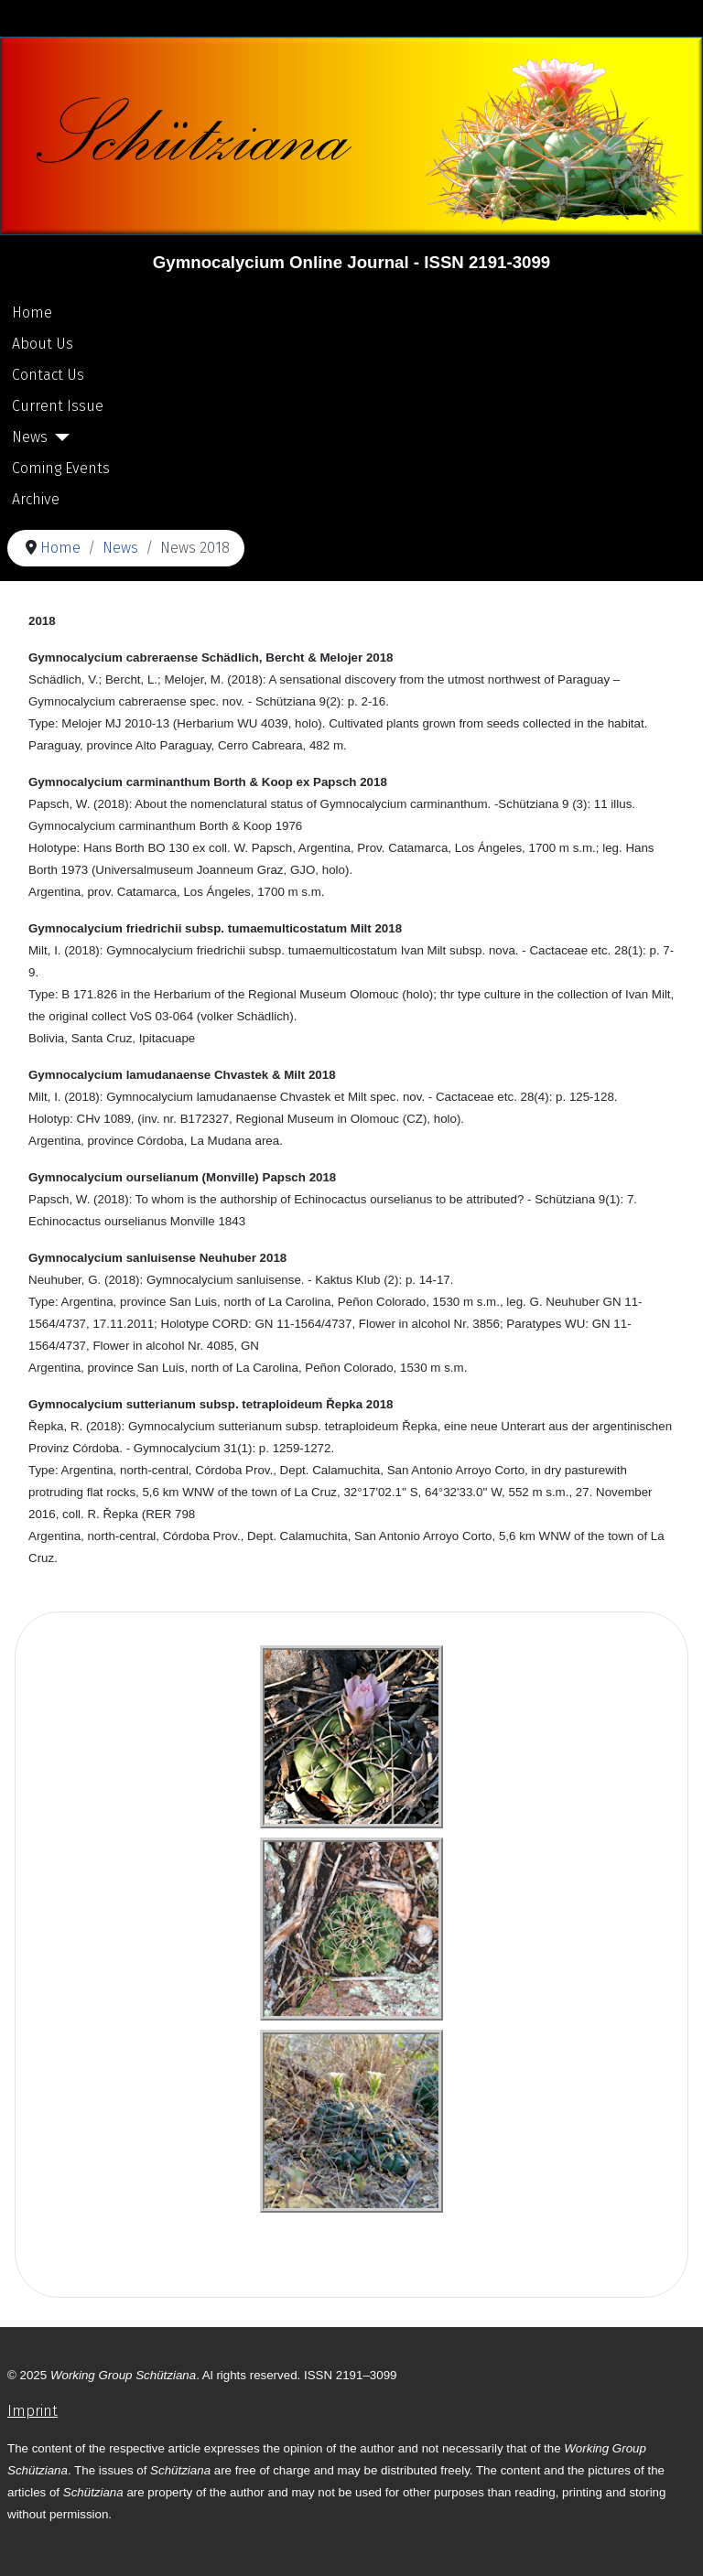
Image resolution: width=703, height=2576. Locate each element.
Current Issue (57, 406)
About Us (42, 343)
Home (32, 312)
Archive (35, 499)
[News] (59, 437)
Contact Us (48, 374)
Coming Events (61, 468)
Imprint (32, 2411)
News (30, 437)
